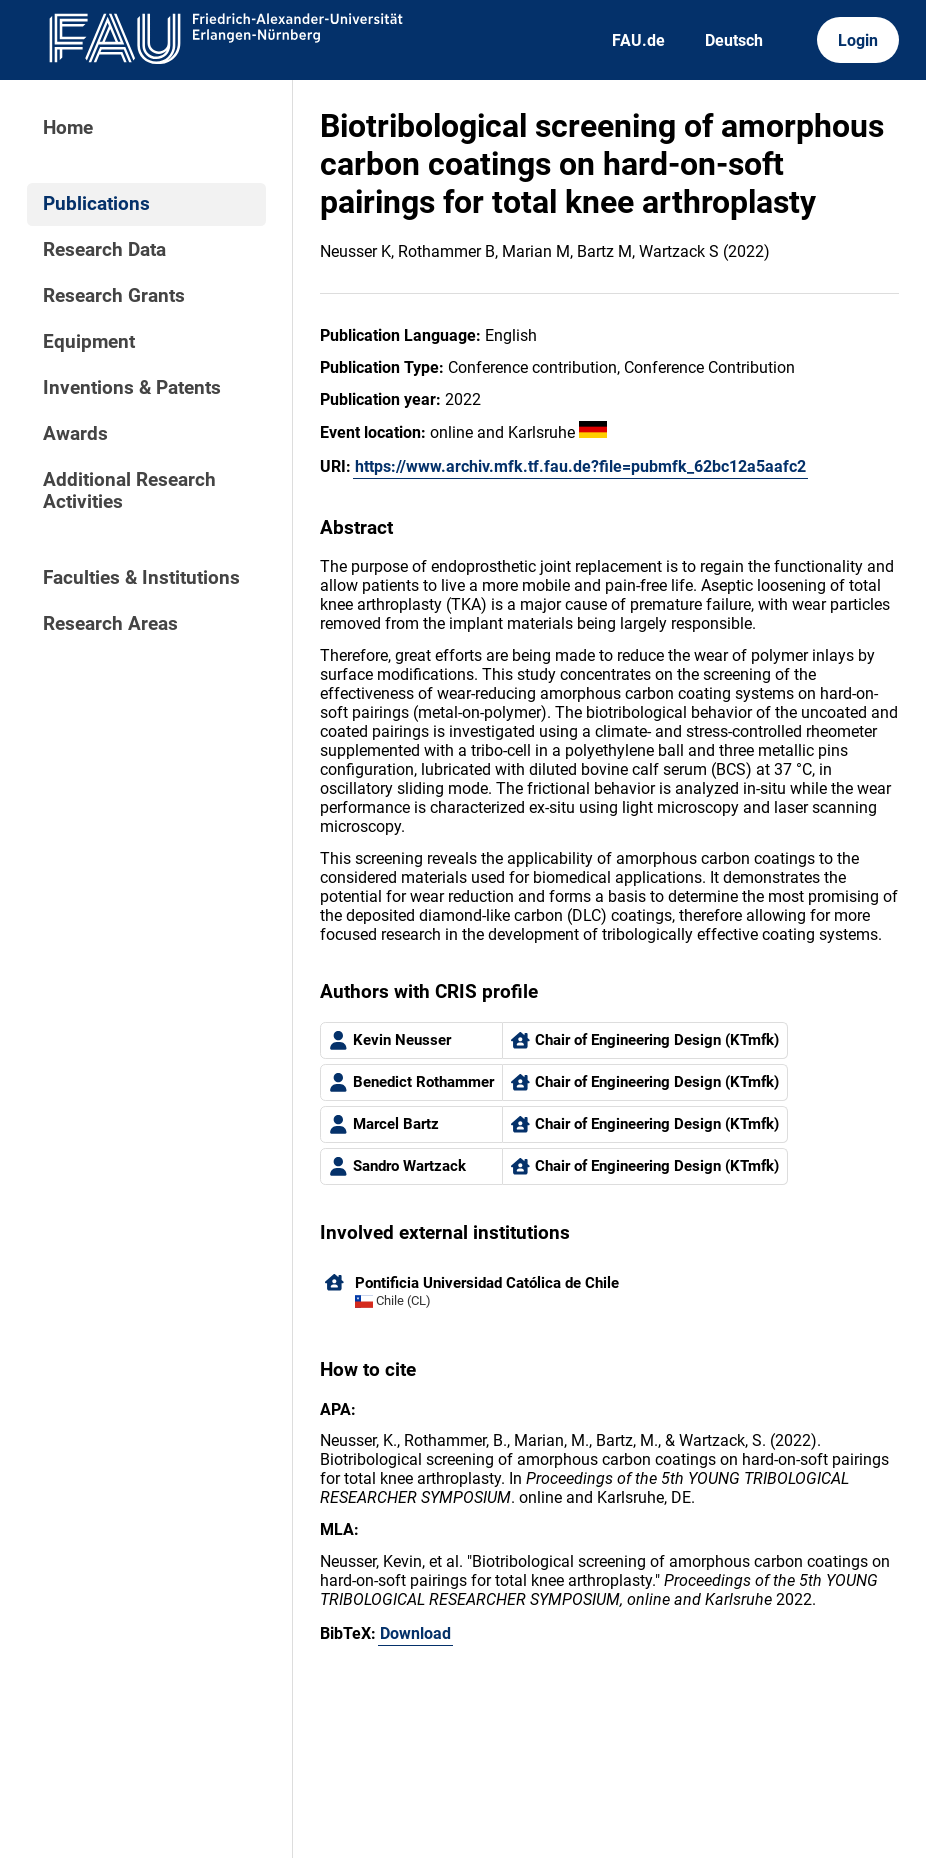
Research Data (104, 250)
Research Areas (110, 624)
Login (858, 40)
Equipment (89, 342)
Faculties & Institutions (141, 578)
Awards (75, 434)
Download (415, 1633)
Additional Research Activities (129, 491)
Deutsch (734, 40)
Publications (96, 204)
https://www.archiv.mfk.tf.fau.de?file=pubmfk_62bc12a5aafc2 (580, 466)
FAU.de (638, 40)
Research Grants (114, 296)
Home (68, 128)
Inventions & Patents (132, 388)
